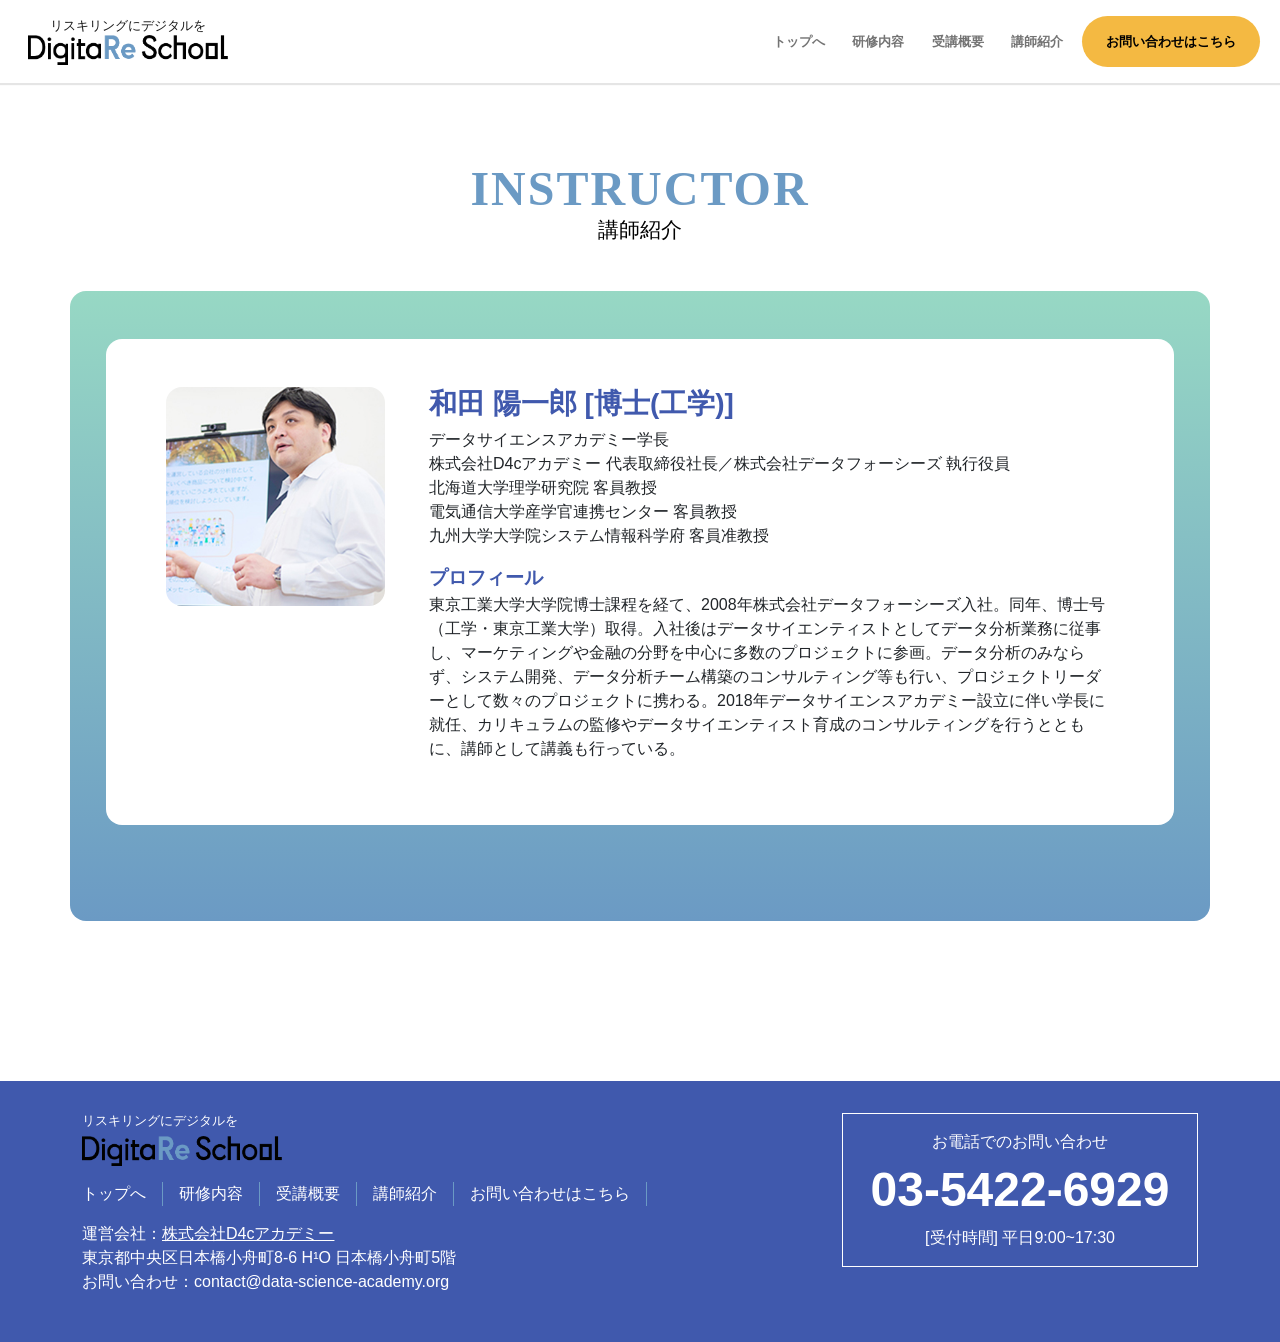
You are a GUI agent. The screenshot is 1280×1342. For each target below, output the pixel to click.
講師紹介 (1037, 41)
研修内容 (878, 41)
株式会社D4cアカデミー (248, 1233)
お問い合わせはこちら (1171, 41)
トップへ (799, 41)
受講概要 (958, 41)
